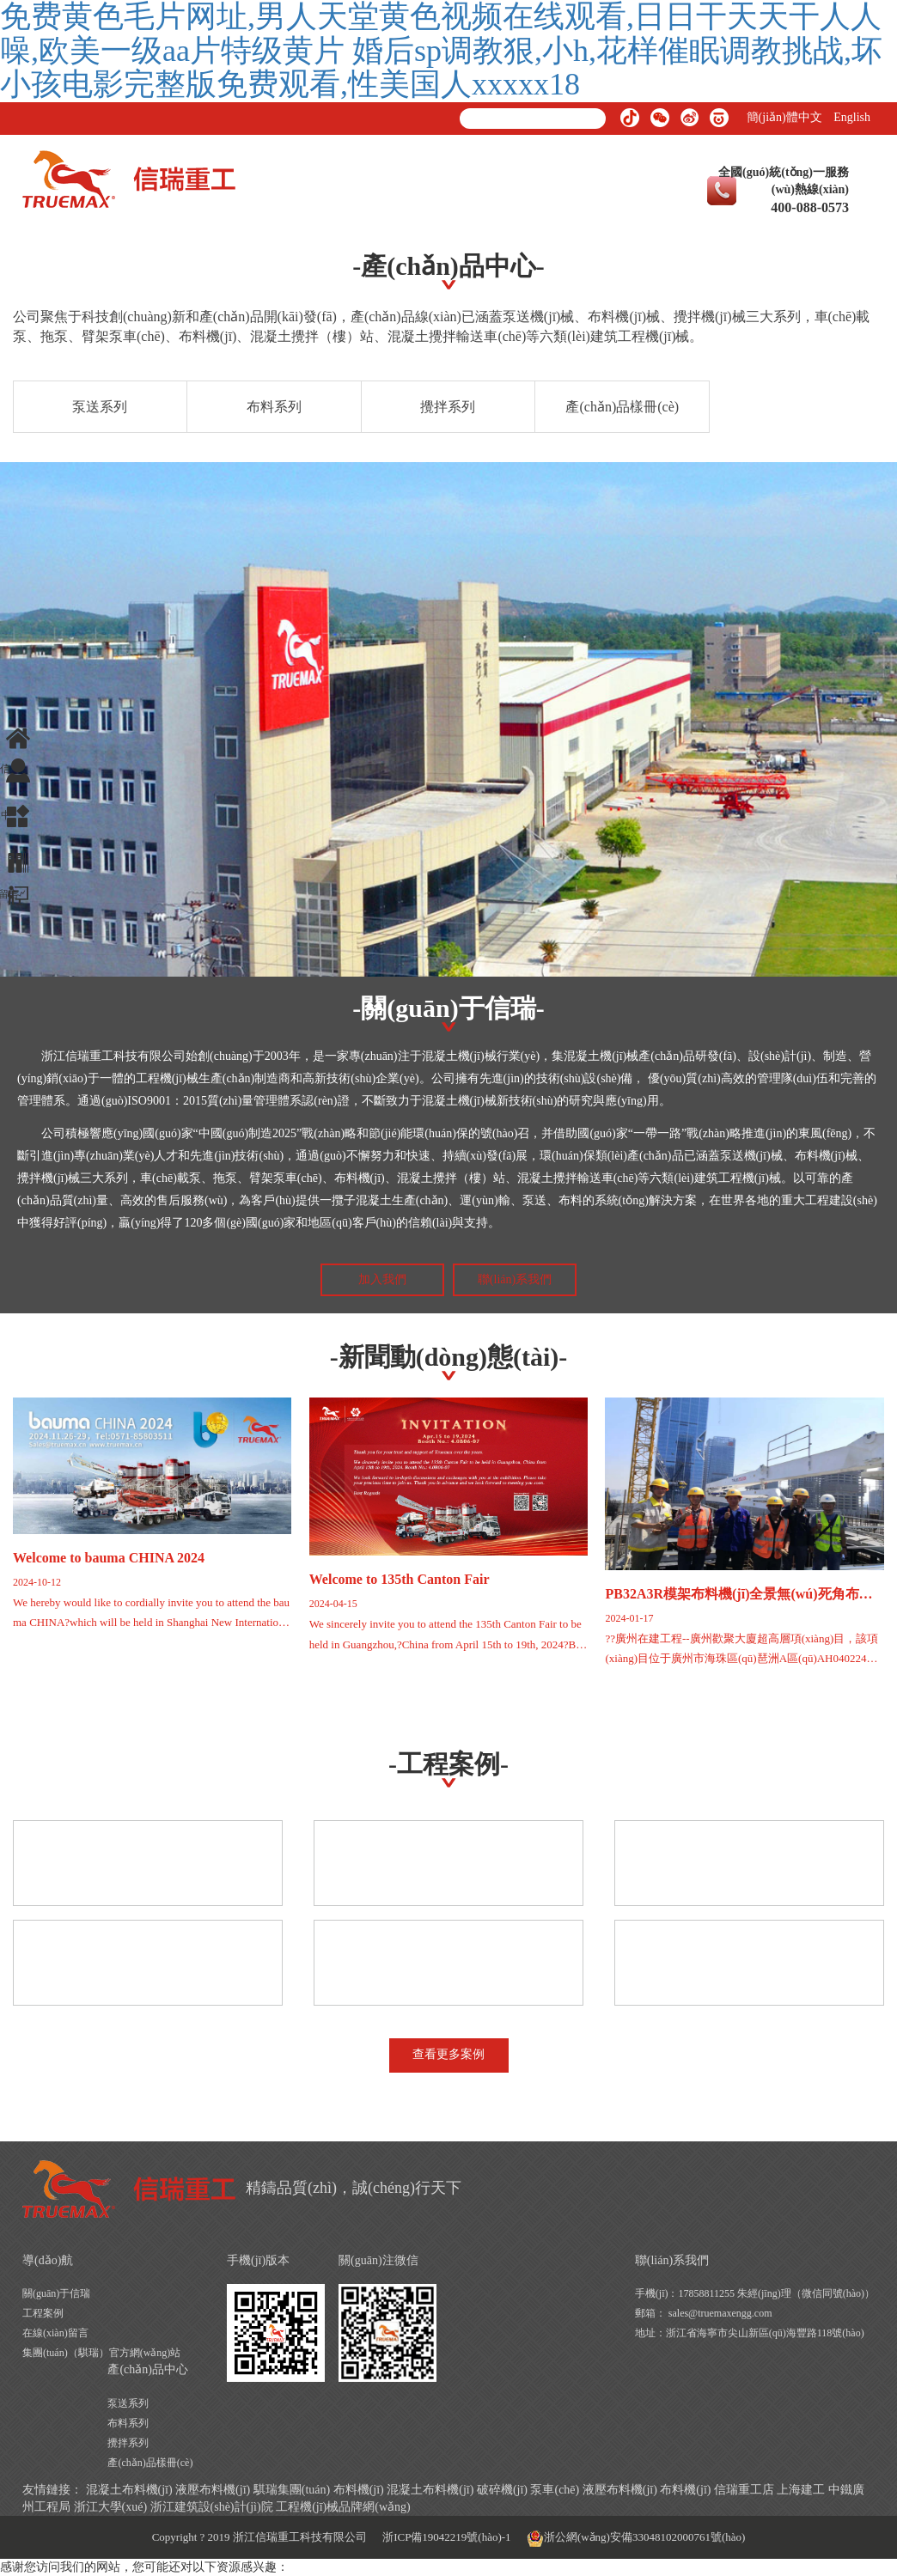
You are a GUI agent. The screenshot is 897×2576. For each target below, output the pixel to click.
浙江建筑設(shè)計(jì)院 (211, 2506)
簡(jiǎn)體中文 (784, 117)
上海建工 (801, 2489)
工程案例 (43, 2313)
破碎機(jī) (502, 2489)
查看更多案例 (448, 2054)
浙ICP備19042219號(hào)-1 (446, 2536)
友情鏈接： (52, 2489)
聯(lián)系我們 (515, 1279)
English (851, 117)
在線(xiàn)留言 (55, 2333)
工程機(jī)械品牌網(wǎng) (343, 2506)
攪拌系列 (447, 406)
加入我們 (382, 1279)
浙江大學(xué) (111, 2506)
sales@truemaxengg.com (720, 2313)
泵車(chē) (554, 2489)
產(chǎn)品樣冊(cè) (622, 406)
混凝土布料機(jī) (129, 2489)
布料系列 (274, 406)
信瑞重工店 (744, 2489)
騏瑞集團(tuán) (291, 2489)
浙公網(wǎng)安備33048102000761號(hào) (636, 2538)
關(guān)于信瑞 (56, 2293)
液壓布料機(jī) (212, 2489)
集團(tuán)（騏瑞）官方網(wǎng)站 (101, 2353)
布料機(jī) (358, 2489)
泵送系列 (99, 406)
